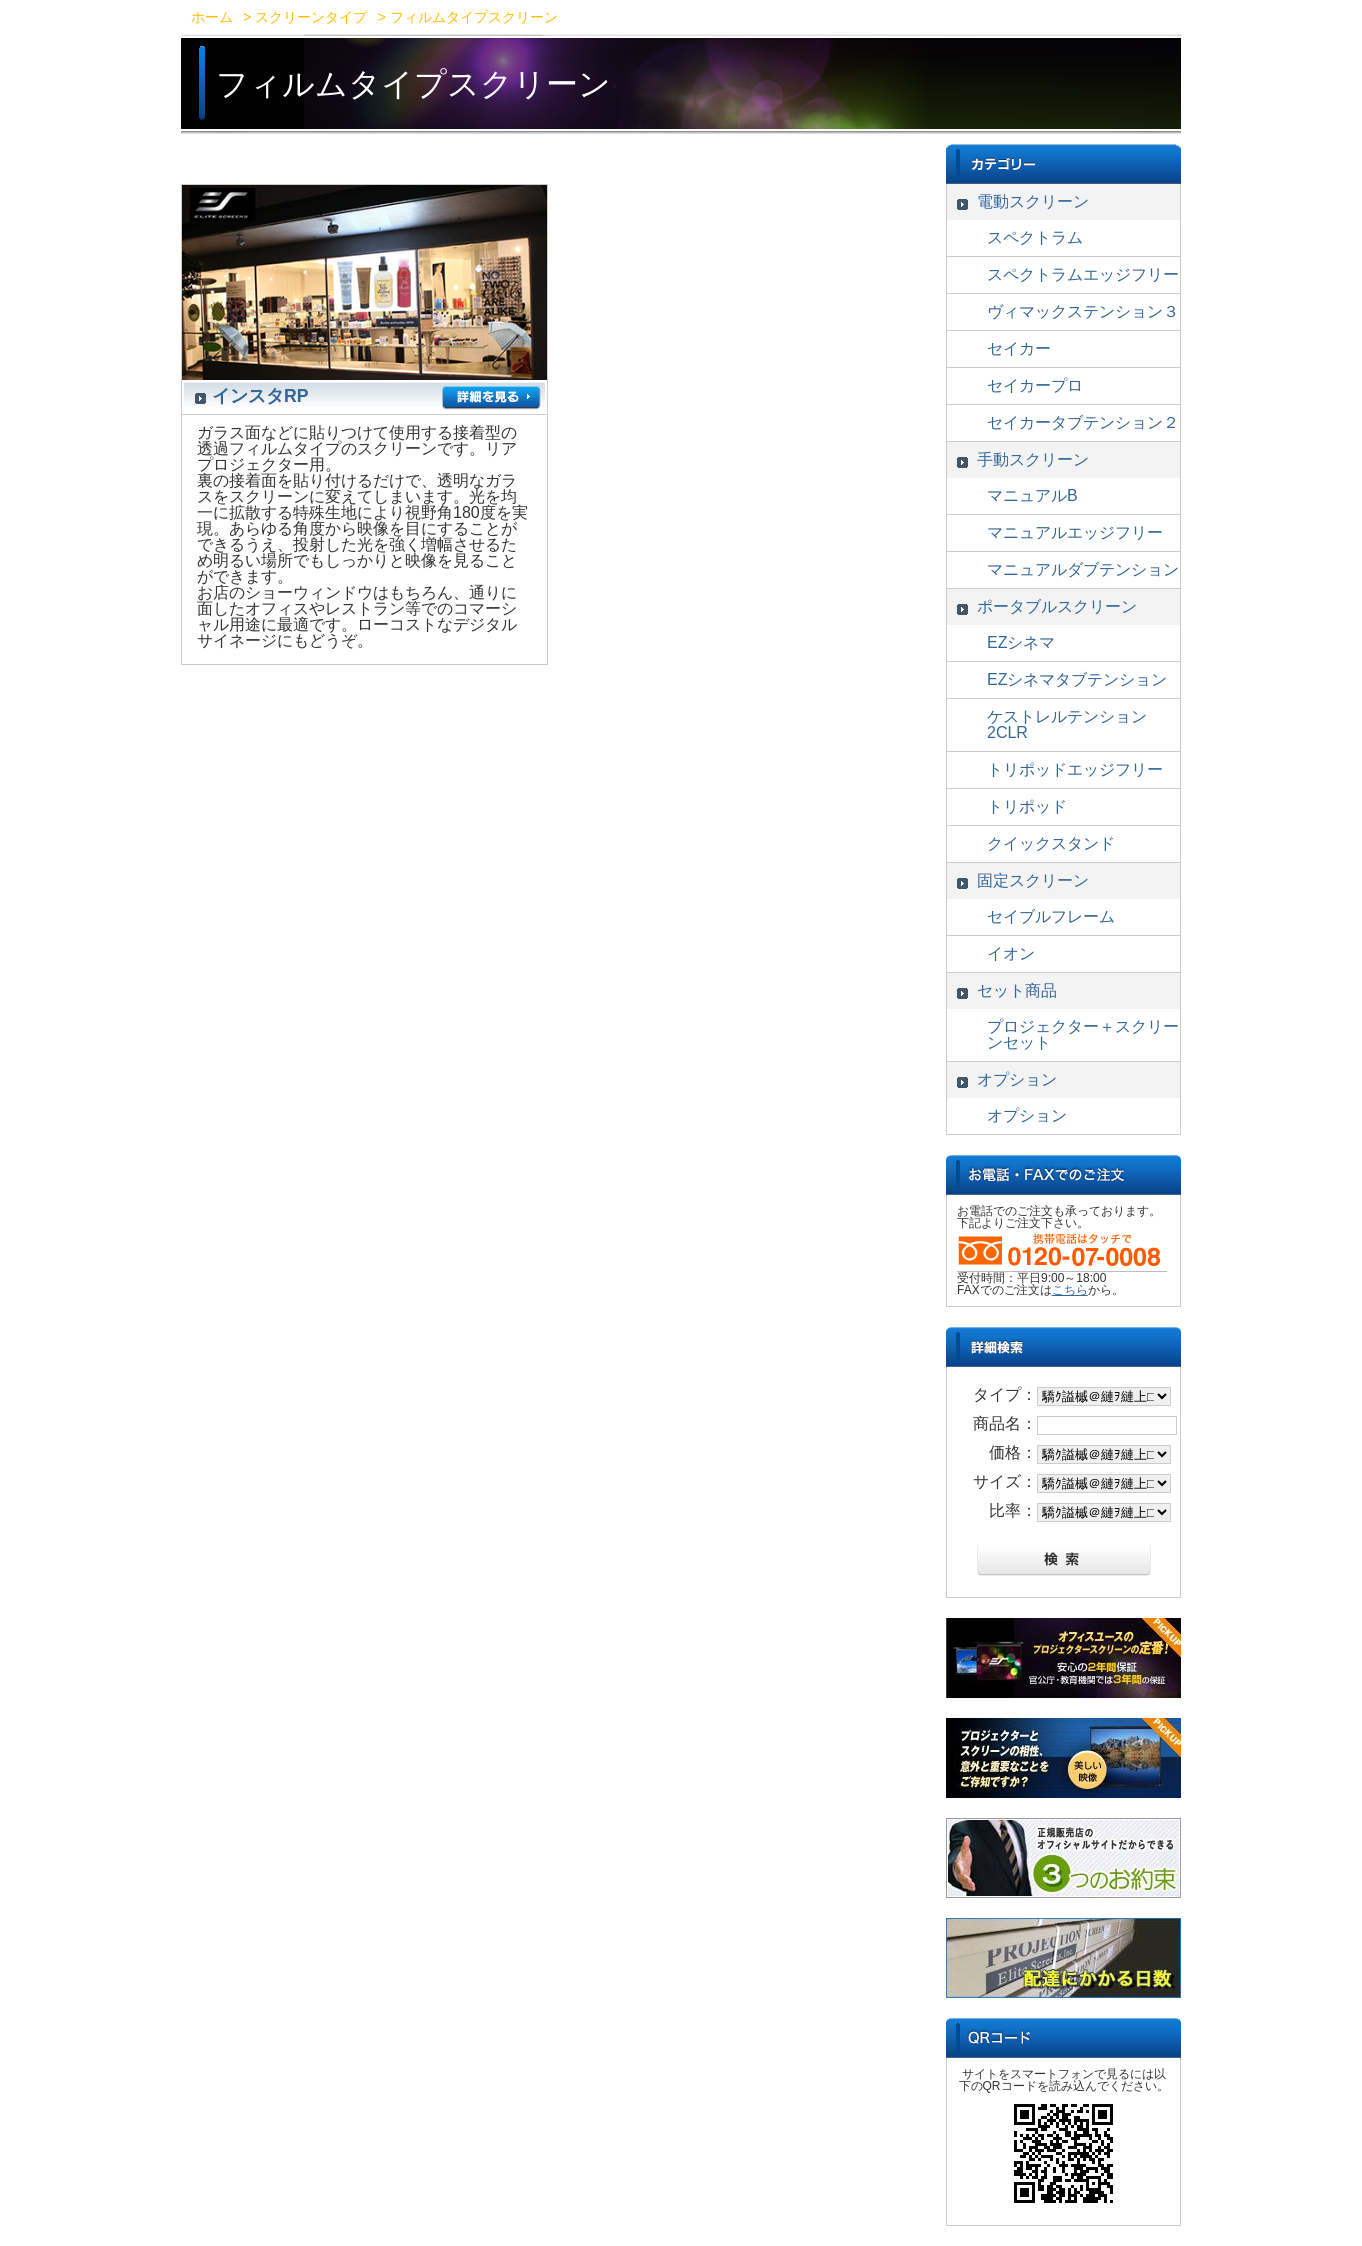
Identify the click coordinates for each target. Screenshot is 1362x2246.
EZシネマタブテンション (1077, 679)
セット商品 (1017, 990)
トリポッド (1027, 806)
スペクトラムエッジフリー (1083, 274)
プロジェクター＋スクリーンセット (1083, 1034)
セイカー (1019, 348)
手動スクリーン (1033, 459)
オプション (1017, 1079)
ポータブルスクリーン (1057, 606)
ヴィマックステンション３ (1083, 311)
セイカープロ (1035, 385)
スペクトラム (1035, 237)
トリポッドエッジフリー (1075, 769)
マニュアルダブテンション (1083, 569)
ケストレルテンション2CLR (1067, 724)
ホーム (212, 17)
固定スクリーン (1033, 880)
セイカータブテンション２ (1083, 422)
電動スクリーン (1033, 201)
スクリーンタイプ (311, 17)
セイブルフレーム (1051, 916)
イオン (1011, 953)
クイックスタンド (1051, 843)
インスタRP (260, 396)
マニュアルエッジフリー (1075, 532)
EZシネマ (1021, 642)
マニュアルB (1032, 495)
